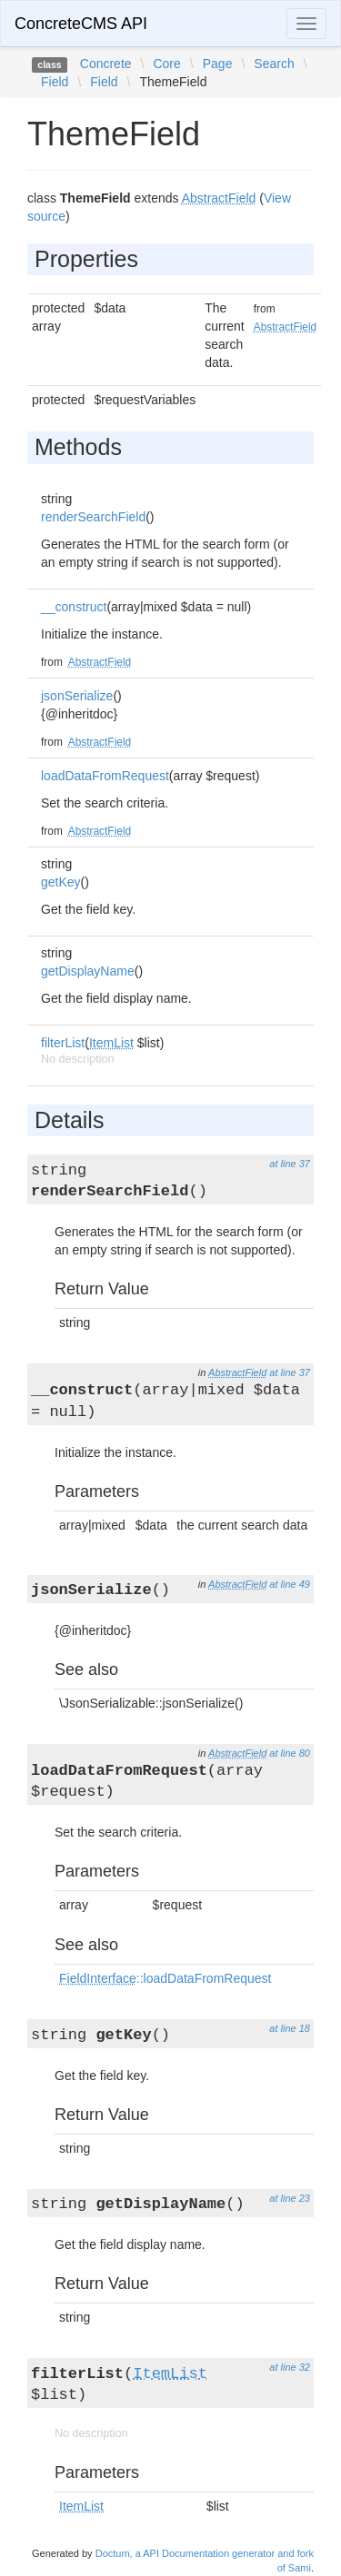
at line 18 (289, 2028)
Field (54, 81)
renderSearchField (93, 517)
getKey (61, 882)
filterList (63, 1042)
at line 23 (289, 2198)
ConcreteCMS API (81, 24)
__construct (73, 606)
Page (218, 63)
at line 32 (289, 2367)
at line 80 (289, 1753)
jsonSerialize (77, 696)
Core (166, 63)
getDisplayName (88, 971)
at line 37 (289, 1163)
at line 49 (289, 1584)
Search (274, 63)
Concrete (106, 63)
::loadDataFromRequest (165, 1978)
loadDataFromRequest (105, 775)
